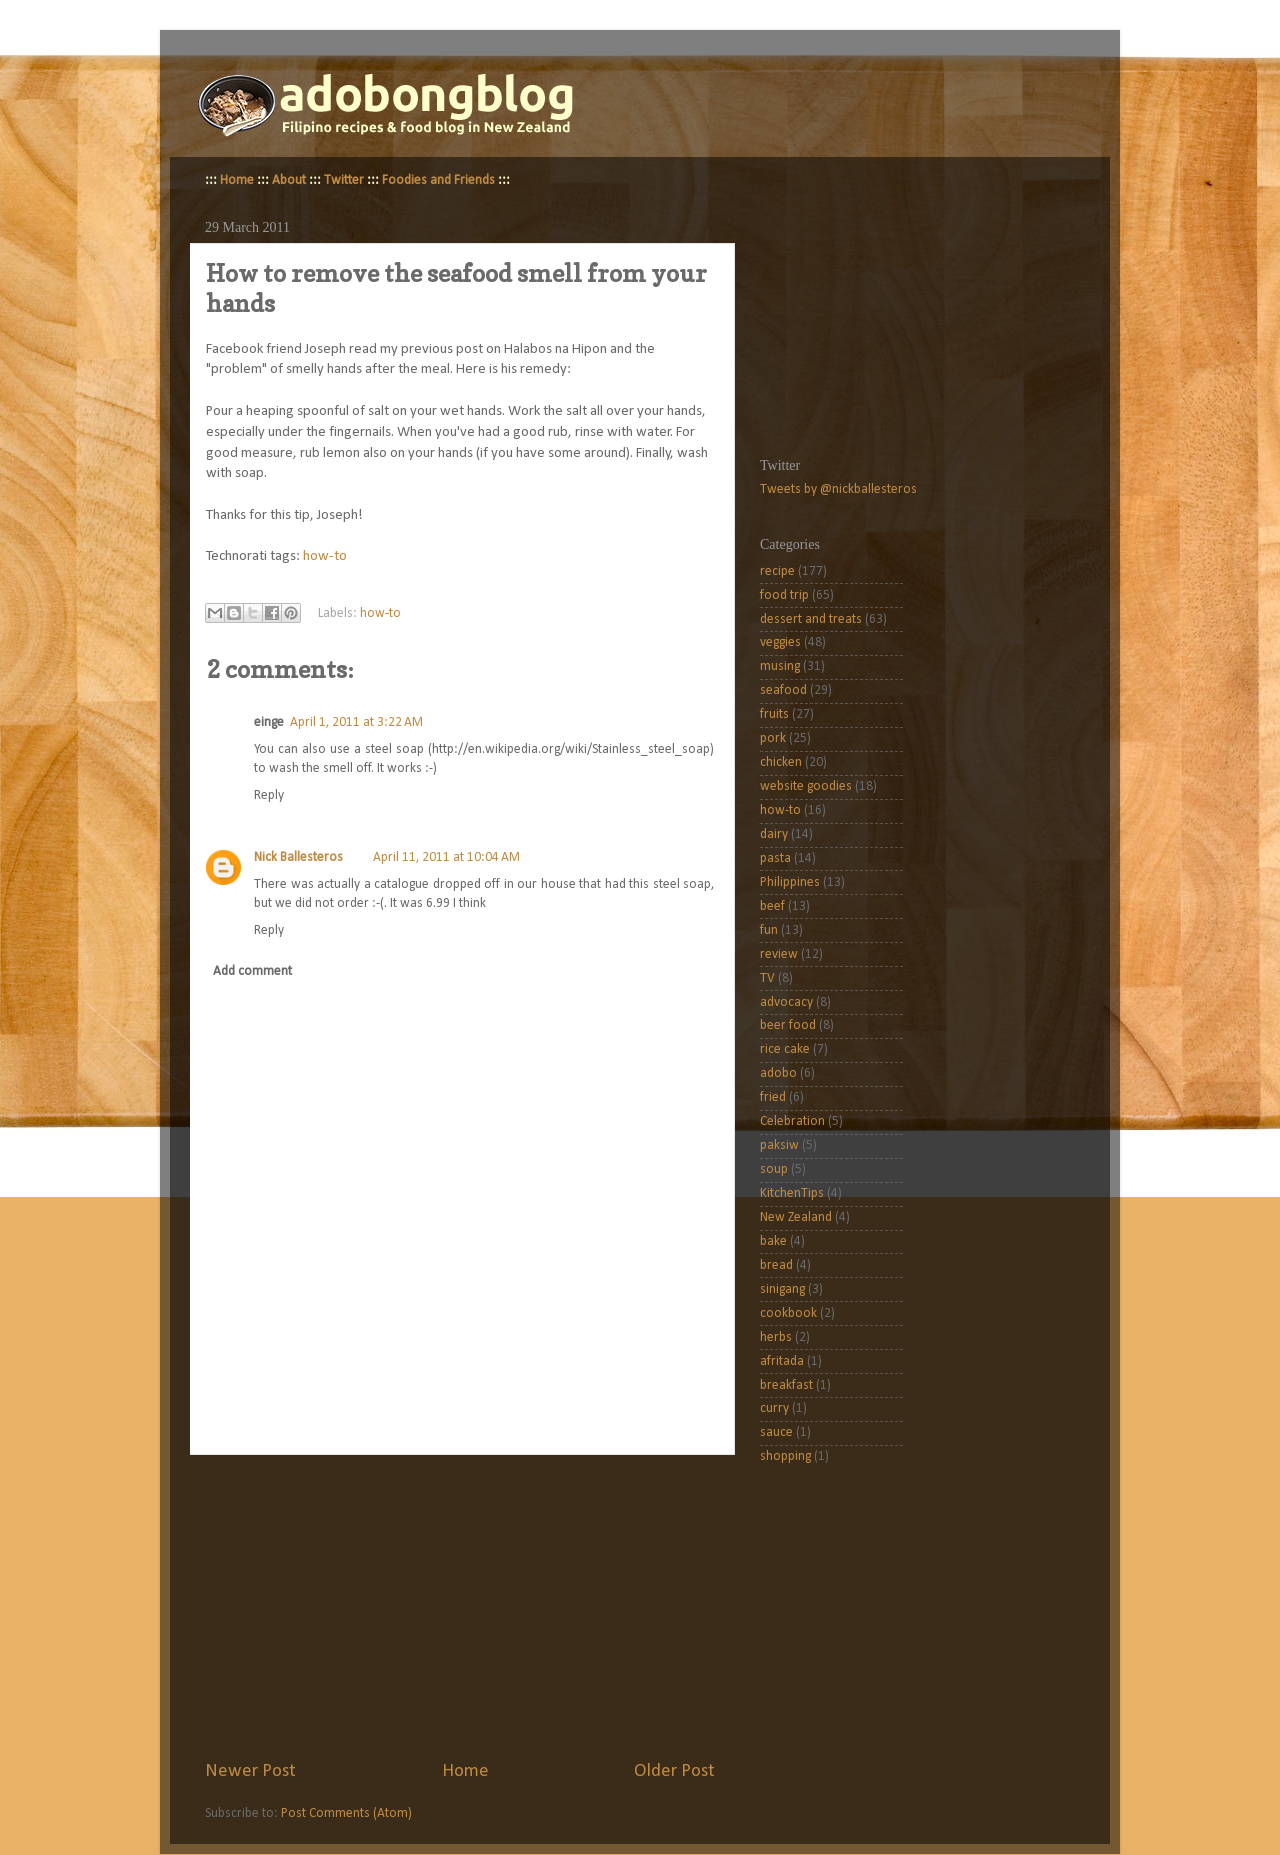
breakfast (786, 1385)
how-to (325, 556)
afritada (782, 1361)
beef (772, 906)
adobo (778, 1073)
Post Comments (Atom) (346, 1813)
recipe (777, 571)
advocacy (786, 1002)
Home (237, 180)
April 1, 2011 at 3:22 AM (356, 722)
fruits (774, 714)
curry (774, 1408)
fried (773, 1097)
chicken (781, 762)
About (289, 180)
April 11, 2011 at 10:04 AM (446, 857)
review (779, 954)
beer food (788, 1025)
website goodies (806, 786)
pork (773, 738)
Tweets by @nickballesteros (838, 489)
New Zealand (796, 1217)
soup (774, 1169)
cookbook (788, 1313)
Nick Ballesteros (298, 857)
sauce (776, 1432)
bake (773, 1241)
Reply (269, 795)
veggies (780, 642)
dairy (774, 834)
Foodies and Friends (438, 180)
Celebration (792, 1121)
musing (780, 666)
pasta (775, 858)
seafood (783, 690)
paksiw (779, 1145)
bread (776, 1265)
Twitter (344, 180)
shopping (785, 1456)
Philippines (790, 882)
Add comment (252, 971)
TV (767, 978)
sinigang (782, 1289)
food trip (784, 595)
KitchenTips (792, 1193)
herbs (776, 1337)
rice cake (785, 1049)
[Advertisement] (460, 1607)
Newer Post (250, 1771)
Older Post (674, 1771)
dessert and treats (811, 619)
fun (769, 930)
